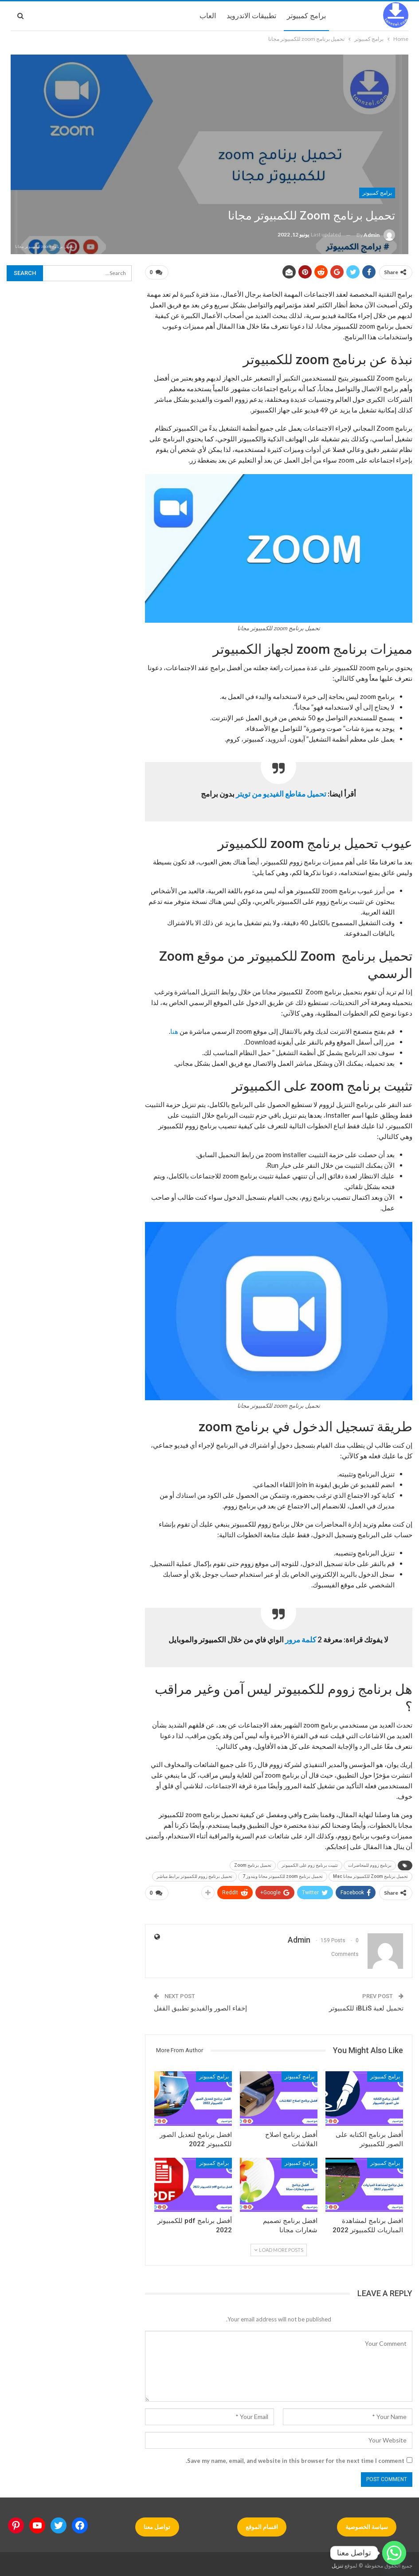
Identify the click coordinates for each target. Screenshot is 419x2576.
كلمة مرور (300, 1638)
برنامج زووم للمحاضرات (370, 1863)
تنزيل (337, 2562)
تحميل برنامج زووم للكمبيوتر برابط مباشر (194, 1874)
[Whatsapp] (394, 2553)
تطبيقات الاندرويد (251, 16)
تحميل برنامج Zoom (252, 1863)
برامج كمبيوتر (306, 16)
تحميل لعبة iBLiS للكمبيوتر (366, 2005)
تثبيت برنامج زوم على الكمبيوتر (310, 1863)
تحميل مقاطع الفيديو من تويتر (281, 792)
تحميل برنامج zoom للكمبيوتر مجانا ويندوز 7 (283, 1874)
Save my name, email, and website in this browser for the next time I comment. (295, 2457)
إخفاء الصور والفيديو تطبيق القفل (200, 2005)
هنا (174, 1029)
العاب (208, 16)
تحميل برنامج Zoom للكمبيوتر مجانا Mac (370, 1874)
